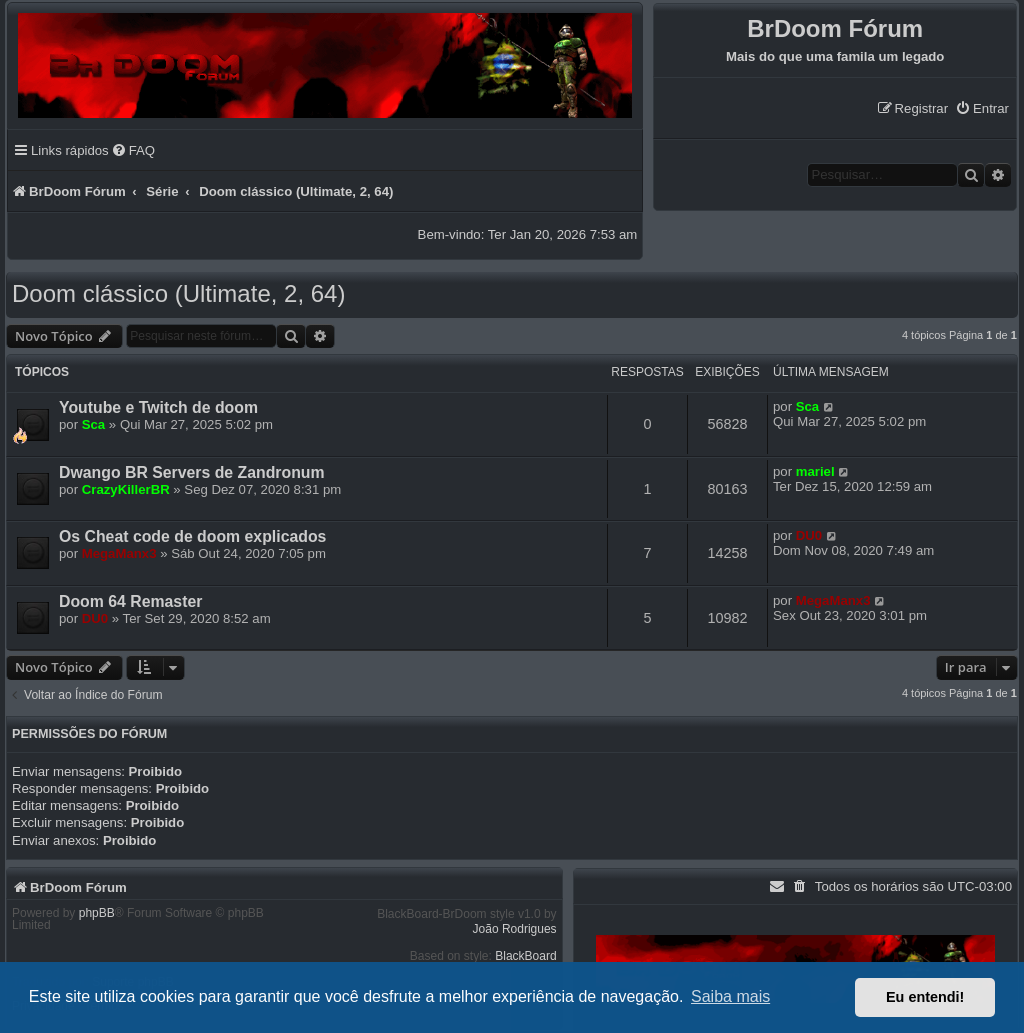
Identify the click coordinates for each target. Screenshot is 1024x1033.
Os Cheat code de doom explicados (192, 536)
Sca (93, 424)
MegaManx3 (119, 553)
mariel (815, 471)
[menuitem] (982, 108)
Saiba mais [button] (730, 996)
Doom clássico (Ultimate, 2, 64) (178, 293)
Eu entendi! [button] (925, 997)
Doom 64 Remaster (130, 601)
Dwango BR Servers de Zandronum (192, 472)
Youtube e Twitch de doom (158, 407)
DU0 (809, 535)
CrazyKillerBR (126, 489)
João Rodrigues (515, 929)
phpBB (97, 913)
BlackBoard (525, 956)
